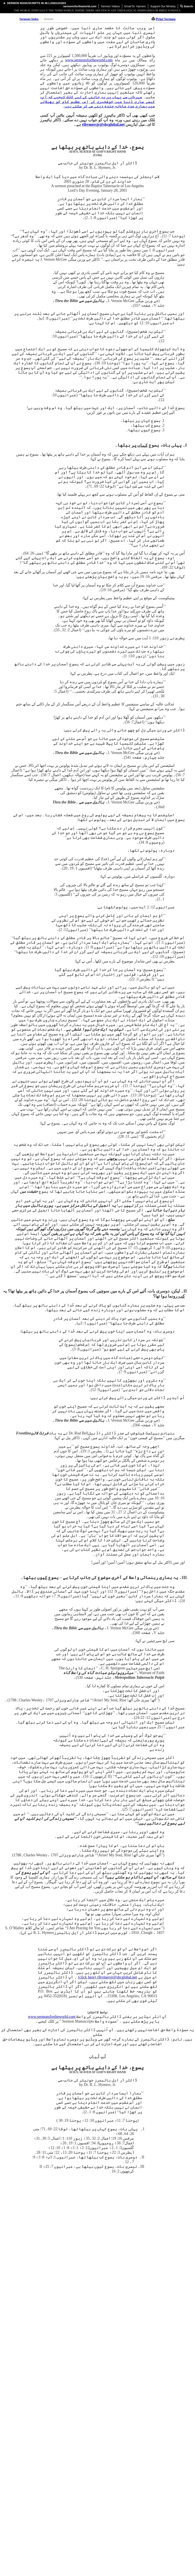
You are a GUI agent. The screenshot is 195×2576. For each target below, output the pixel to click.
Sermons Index (29, 19)
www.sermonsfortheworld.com (89, 60)
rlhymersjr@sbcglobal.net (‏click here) (107, 1977)
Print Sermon (166, 19)
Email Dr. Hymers (135, 6)
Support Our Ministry (163, 6)
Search (186, 6)
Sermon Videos (110, 6)
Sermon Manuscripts (23, 3)
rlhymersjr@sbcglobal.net (103, 124)
